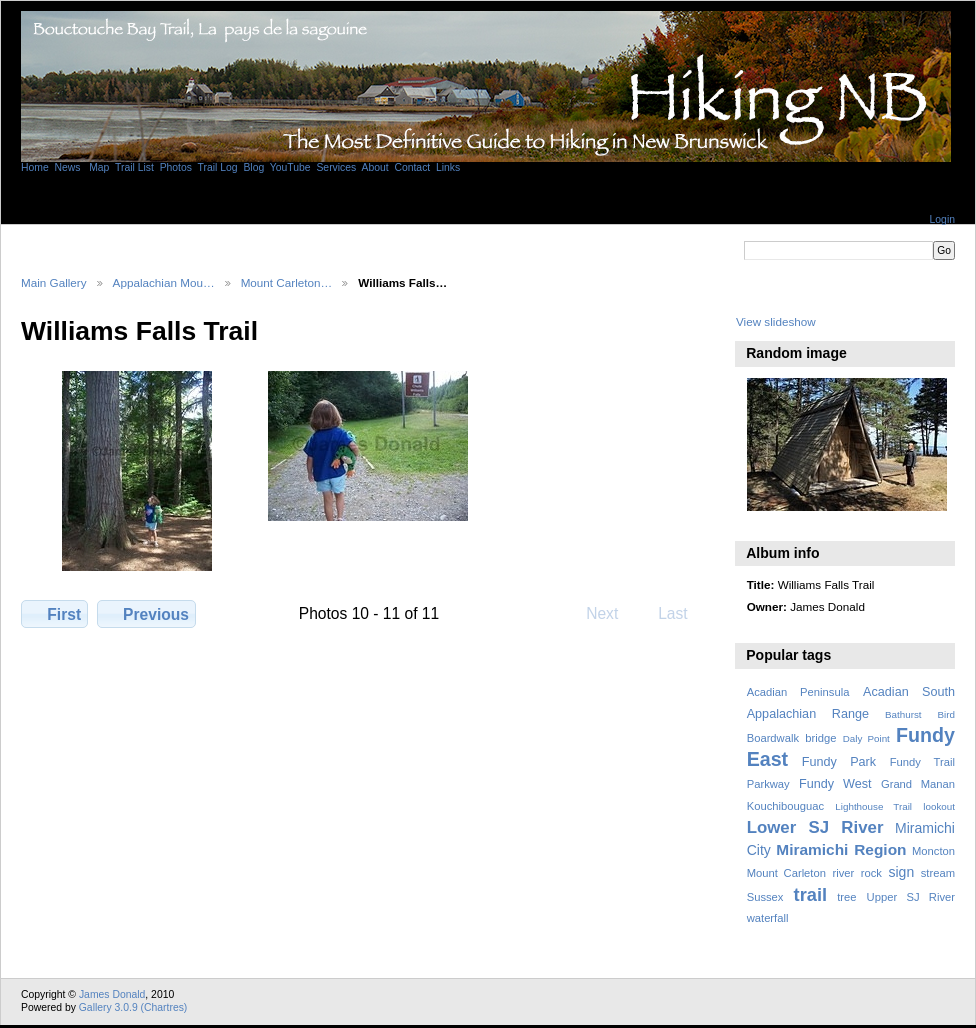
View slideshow (776, 321)
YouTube (290, 167)
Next (611, 613)
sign (901, 872)
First (54, 614)
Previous (146, 614)
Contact (412, 167)
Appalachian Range (808, 714)
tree (846, 897)
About (374, 167)
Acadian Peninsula (798, 692)
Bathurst (903, 714)
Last (682, 613)
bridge (820, 738)
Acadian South (909, 692)
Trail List (134, 167)
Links (448, 167)
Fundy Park (839, 762)
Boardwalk (773, 738)
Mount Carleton (786, 873)
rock (871, 873)
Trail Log (218, 167)
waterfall (768, 918)
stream (938, 873)
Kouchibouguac (785, 806)
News (68, 167)
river (843, 873)
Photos (176, 167)
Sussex (765, 897)
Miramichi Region (841, 849)
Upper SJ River (911, 897)
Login (942, 219)
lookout (939, 806)
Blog (253, 167)
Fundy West (835, 784)
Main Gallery (54, 282)
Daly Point (866, 738)
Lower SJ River (815, 827)
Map (97, 167)
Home (35, 167)
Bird (946, 714)
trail (810, 894)
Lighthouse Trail (873, 806)
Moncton (933, 851)
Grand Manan (918, 784)
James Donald (112, 994)
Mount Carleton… (287, 282)
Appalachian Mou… (164, 282)
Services (336, 167)
